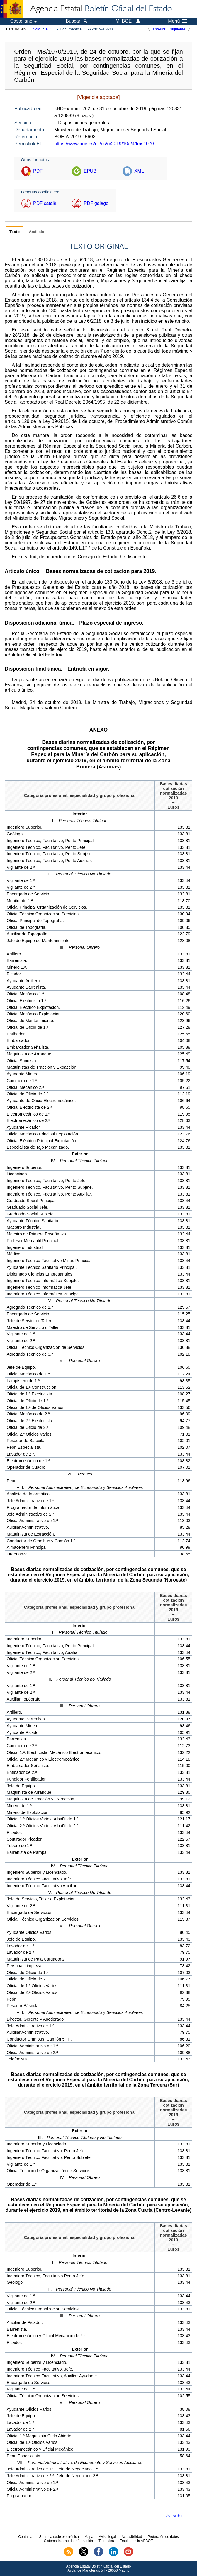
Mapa (88, 2537)
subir (178, 2515)
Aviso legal (107, 2537)
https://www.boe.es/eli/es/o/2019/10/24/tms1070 (104, 143)
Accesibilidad (131, 2537)
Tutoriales (106, 2541)
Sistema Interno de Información (68, 2541)
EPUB (90, 171)
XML (139, 171)
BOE (50, 29)
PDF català (44, 203)
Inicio (35, 29)
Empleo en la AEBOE (136, 2541)
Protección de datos (163, 2537)
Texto (14, 231)
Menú (177, 21)
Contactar (25, 2537)
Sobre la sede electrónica (59, 2537)
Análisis (36, 231)
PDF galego (96, 203)
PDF (38, 171)
